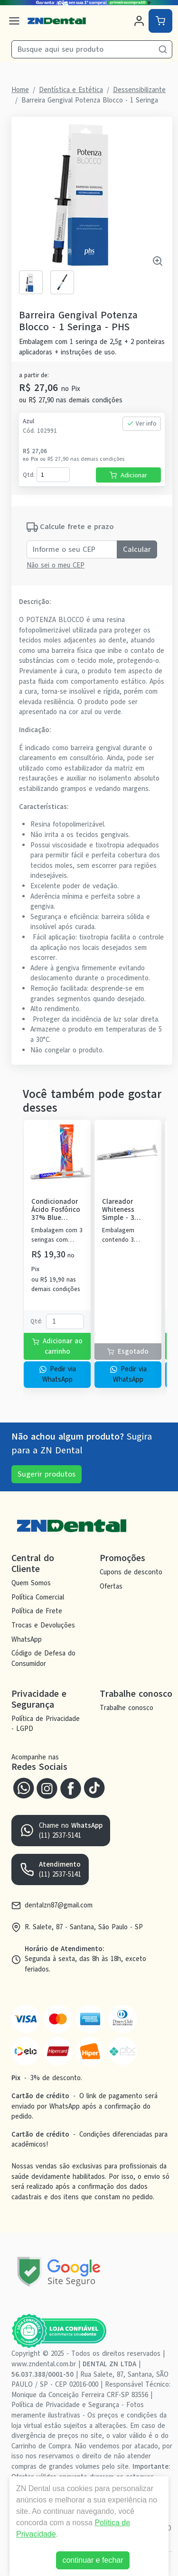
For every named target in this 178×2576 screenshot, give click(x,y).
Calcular (137, 549)
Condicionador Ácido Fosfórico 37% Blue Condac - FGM (55, 1210)
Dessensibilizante (139, 89)
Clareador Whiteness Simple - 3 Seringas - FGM (125, 1210)
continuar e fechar (92, 2560)
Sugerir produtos (46, 1474)
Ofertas (111, 1586)
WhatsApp (26, 1639)
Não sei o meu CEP (55, 565)
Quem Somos (31, 1583)
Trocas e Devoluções (43, 1625)
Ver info (142, 423)
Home (20, 89)
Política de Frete (36, 1611)
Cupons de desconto (131, 1572)
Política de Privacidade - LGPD (45, 1724)
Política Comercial (37, 1597)
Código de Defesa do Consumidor (43, 1659)
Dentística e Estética (71, 89)
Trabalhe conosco (126, 1707)
